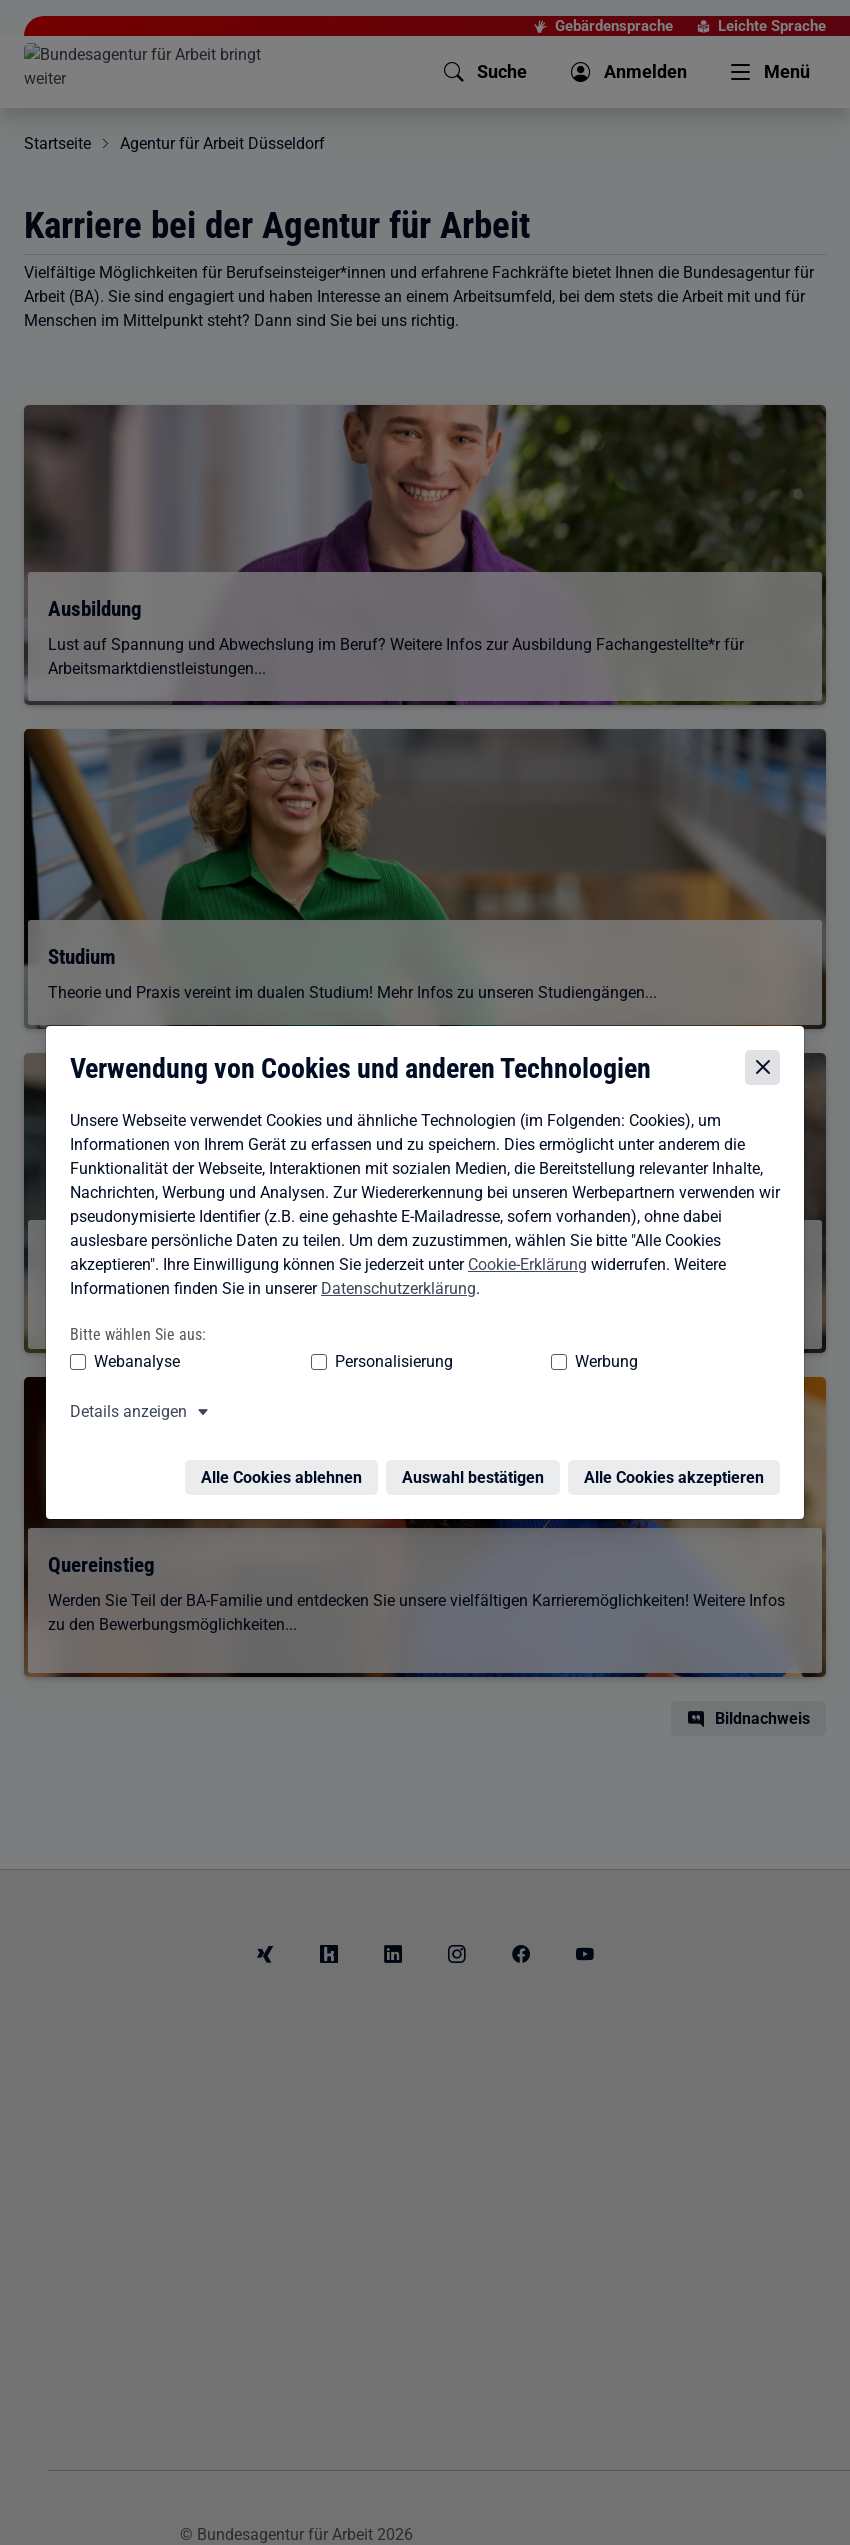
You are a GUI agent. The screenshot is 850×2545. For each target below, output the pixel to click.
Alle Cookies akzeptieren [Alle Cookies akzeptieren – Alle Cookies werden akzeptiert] (679, 1466)
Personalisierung (312, 1362)
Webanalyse (132, 1362)
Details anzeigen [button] (123, 1412)
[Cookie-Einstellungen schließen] (767, 1067)
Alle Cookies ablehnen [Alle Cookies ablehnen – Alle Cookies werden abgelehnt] (286, 1466)
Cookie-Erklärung (522, 1264)
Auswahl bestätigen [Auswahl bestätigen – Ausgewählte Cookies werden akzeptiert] (478, 1466)
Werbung (448, 1362)
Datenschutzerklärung (393, 1288)
